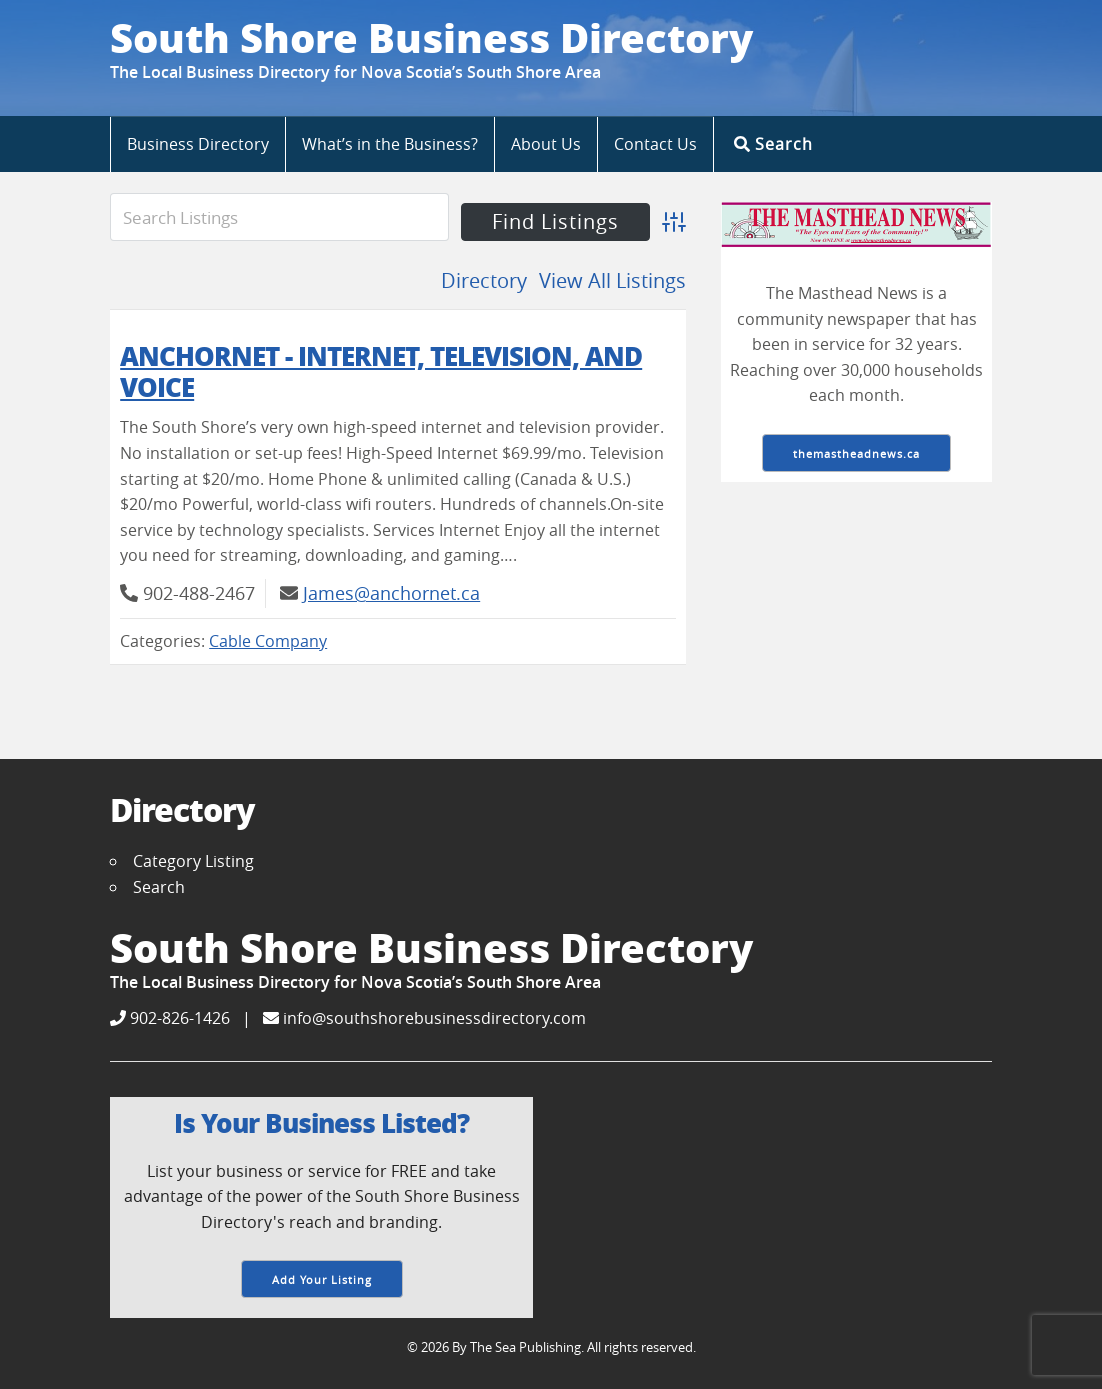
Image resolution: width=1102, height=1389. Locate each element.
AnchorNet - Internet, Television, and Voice (381, 371)
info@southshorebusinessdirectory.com (424, 1018)
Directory (484, 280)
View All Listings (612, 280)
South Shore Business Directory (431, 37)
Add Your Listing (322, 1279)
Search (773, 143)
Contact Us (655, 144)
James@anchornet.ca (391, 593)
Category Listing (193, 861)
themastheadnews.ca (856, 453)
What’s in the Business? (390, 144)
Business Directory (198, 144)
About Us (546, 144)
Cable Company (268, 641)
